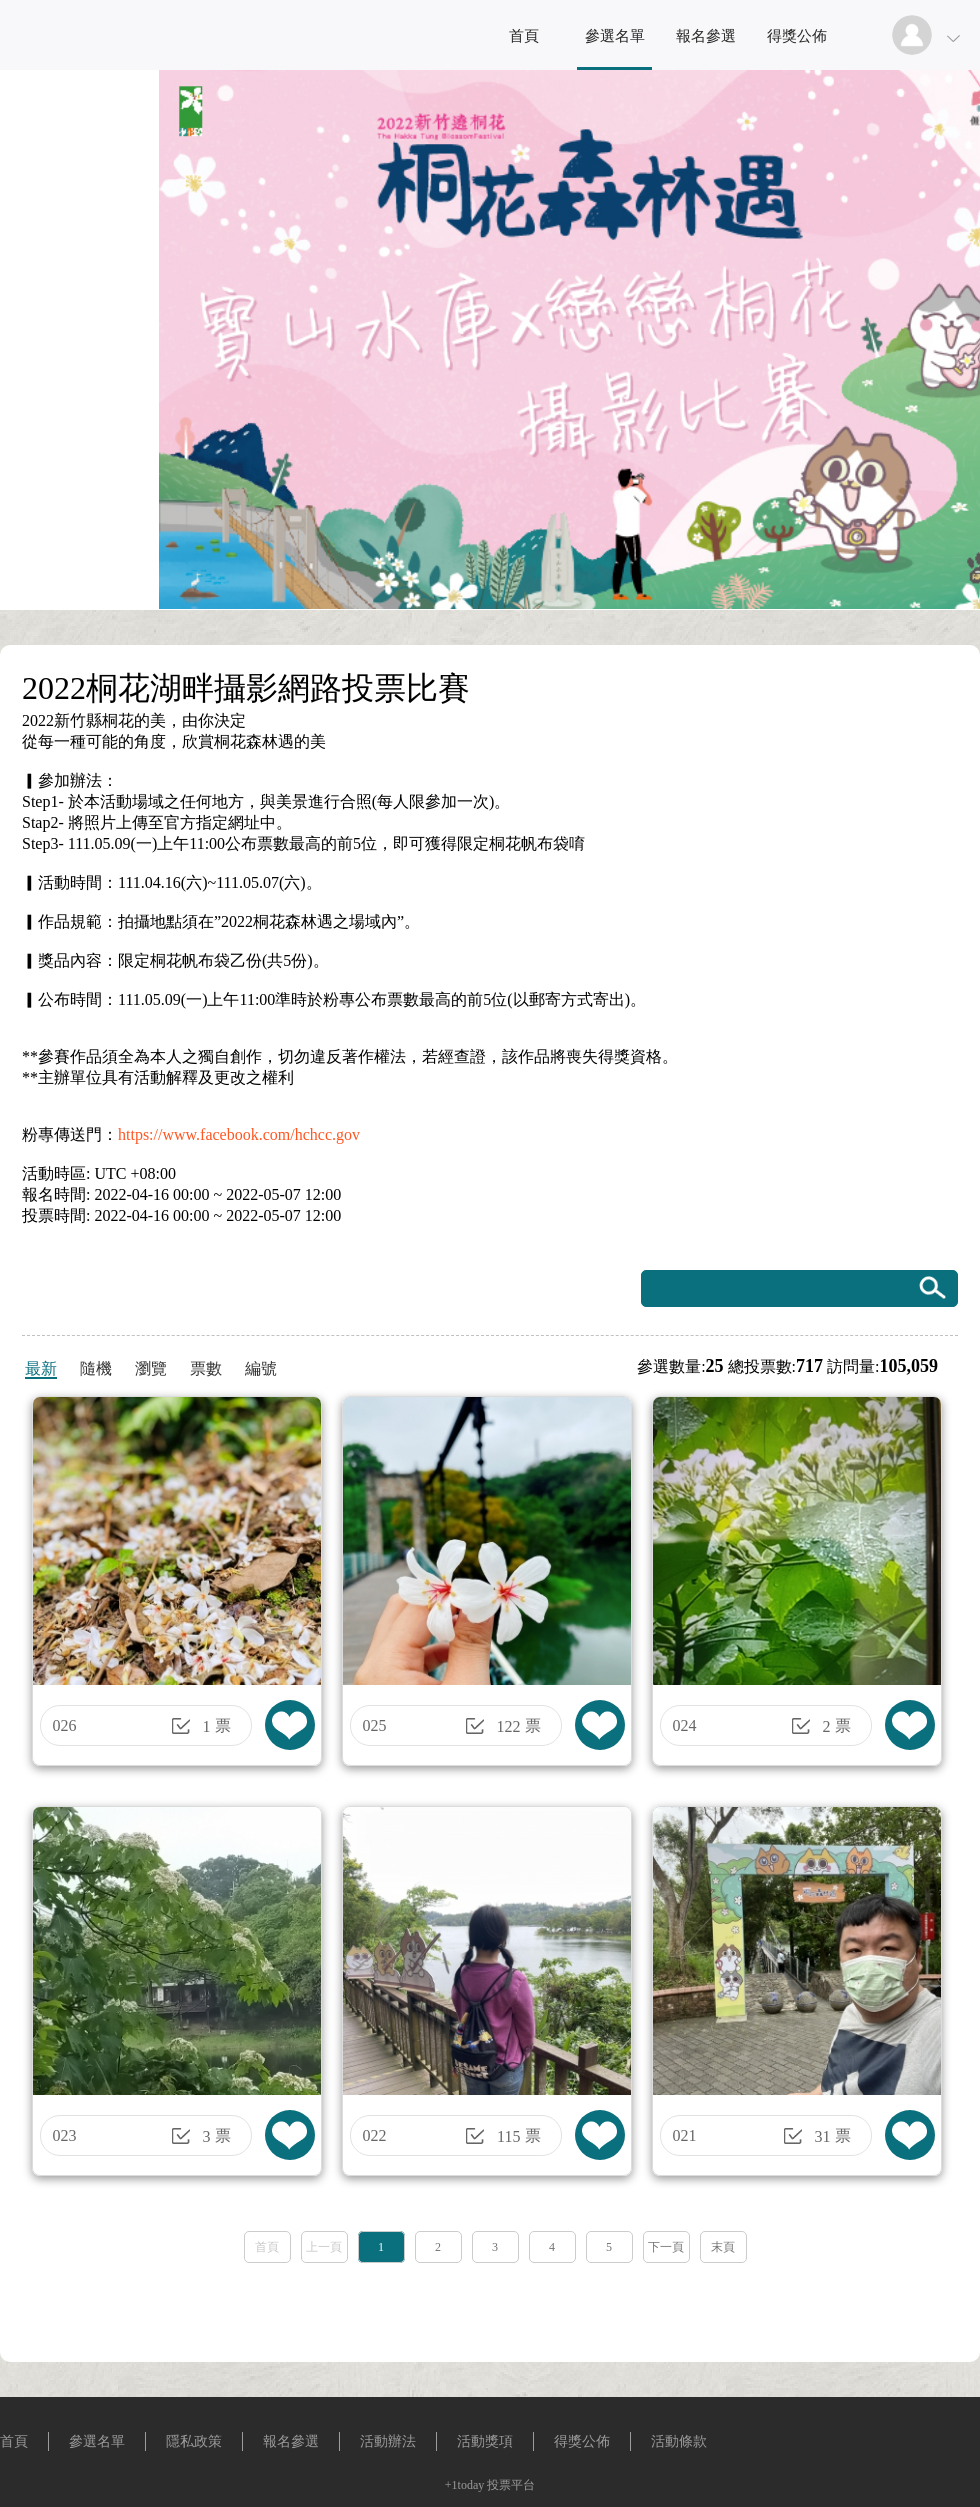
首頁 (524, 36)
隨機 (96, 1368)
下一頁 (666, 2247)
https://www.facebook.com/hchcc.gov (239, 1134)
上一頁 (324, 2247)
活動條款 (679, 2441)
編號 (261, 1368)
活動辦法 (388, 2441)
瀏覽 (151, 1368)
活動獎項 (485, 2441)
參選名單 (615, 36)
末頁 (723, 2247)
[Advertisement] (490, 2306)
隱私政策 (194, 2441)
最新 (41, 1368)
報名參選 (706, 36)
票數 (206, 1368)
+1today (464, 2485)
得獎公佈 (797, 36)
